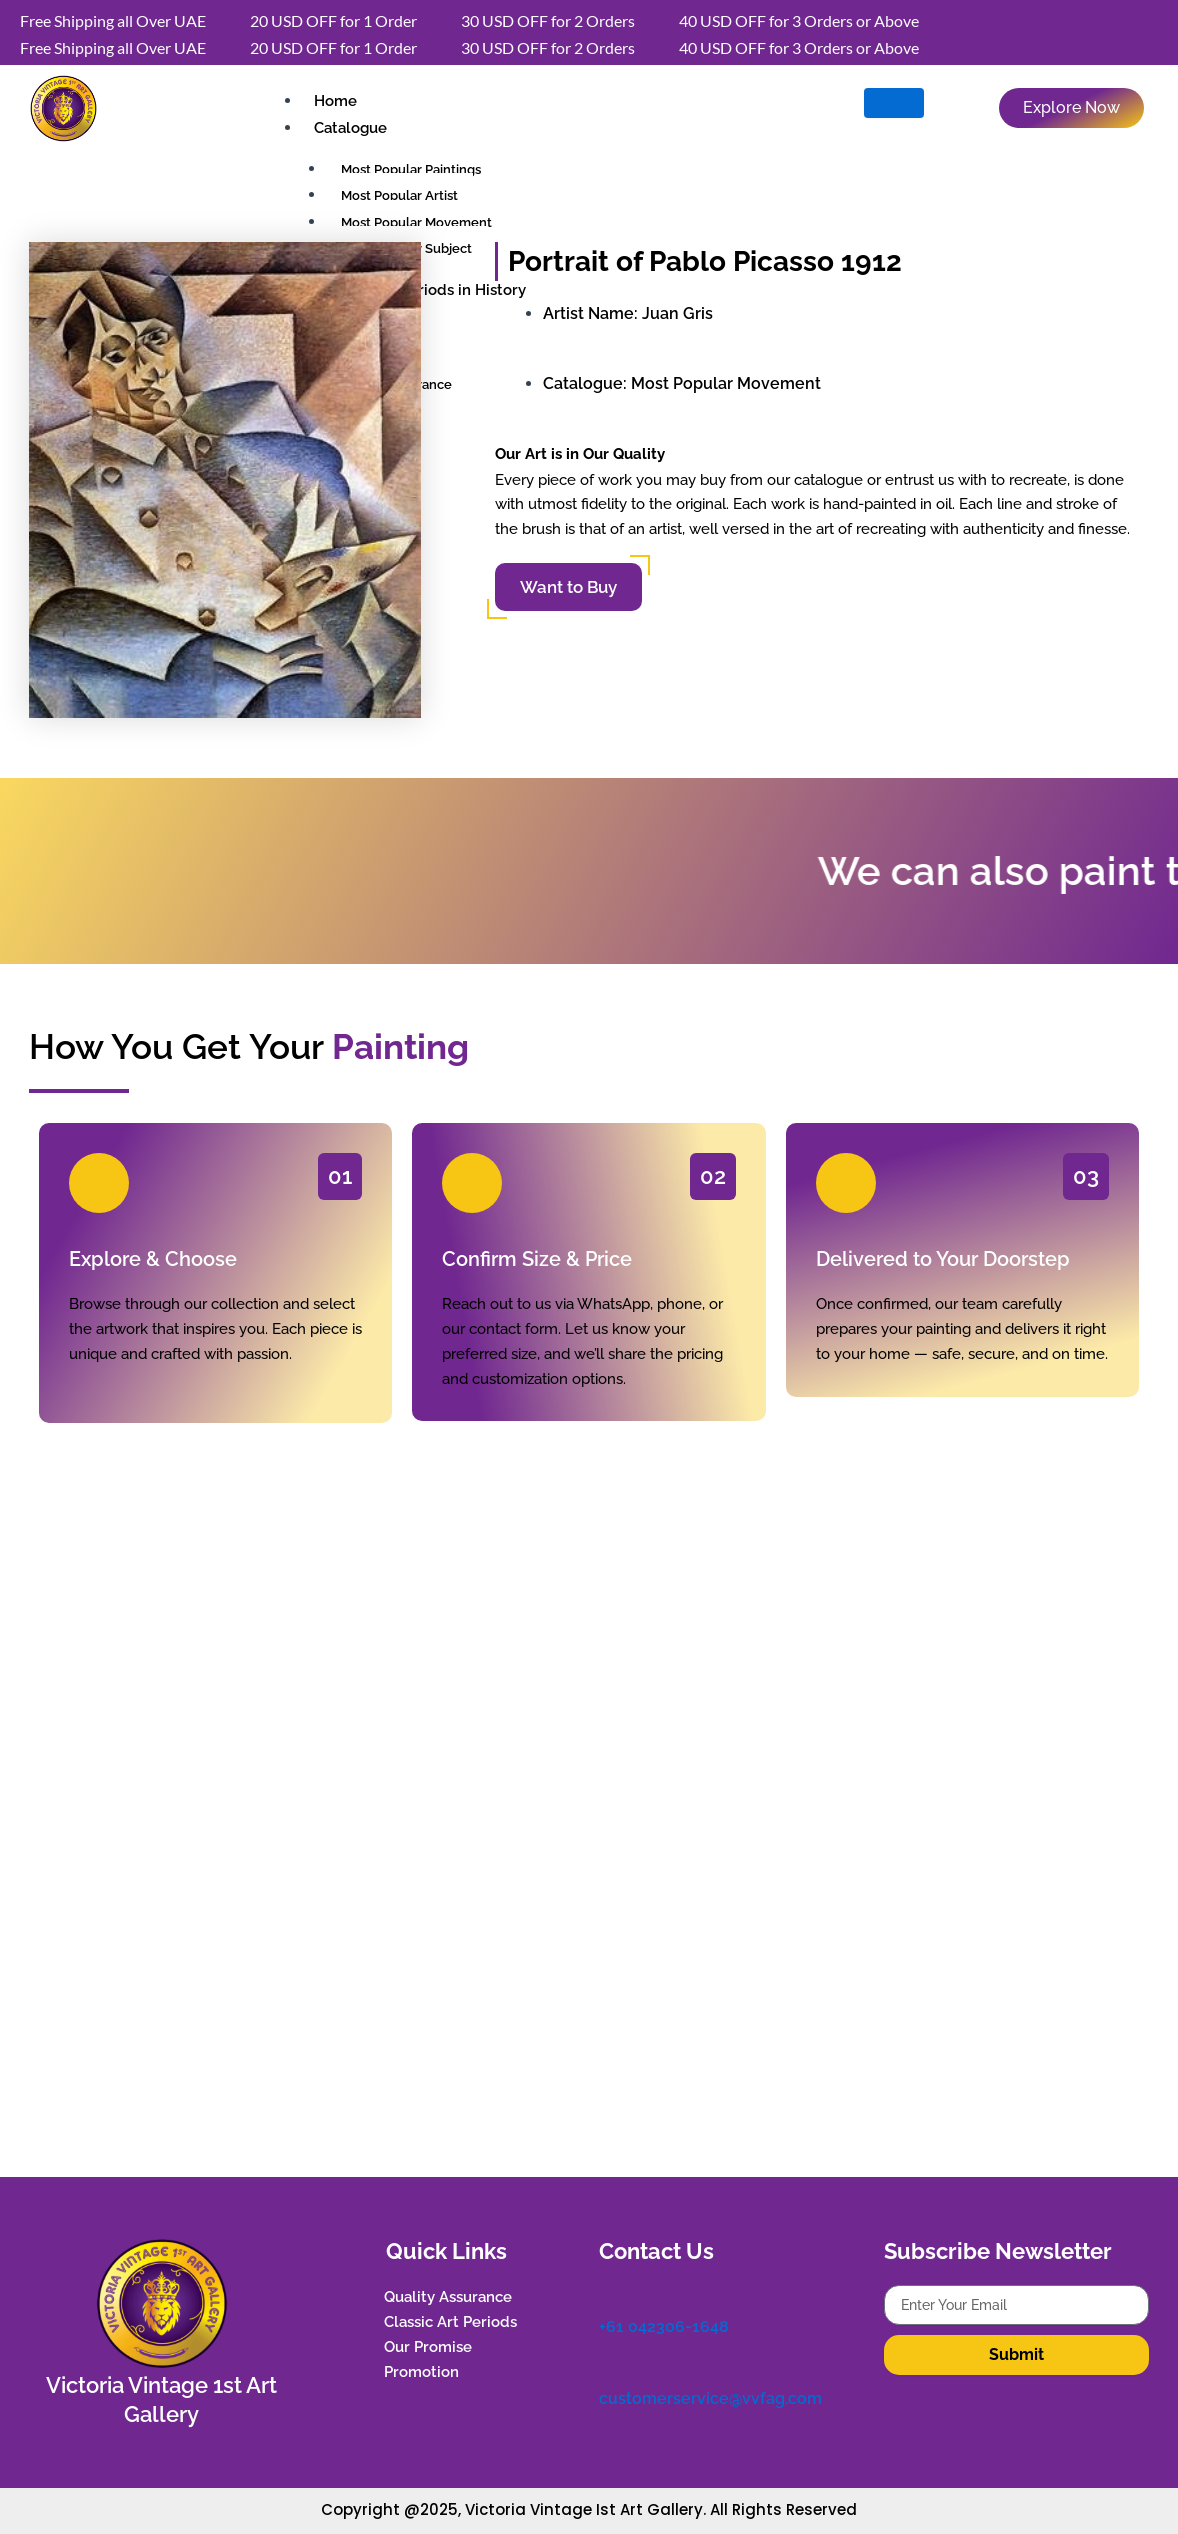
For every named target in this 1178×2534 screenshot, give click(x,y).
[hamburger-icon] (894, 103)
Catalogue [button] (348, 128)
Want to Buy (568, 587)
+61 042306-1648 (664, 2323)
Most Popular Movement (726, 383)
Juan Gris (677, 313)
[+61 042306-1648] (609, 2295)
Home (333, 101)
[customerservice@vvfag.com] (609, 2365)
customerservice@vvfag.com (710, 2392)
